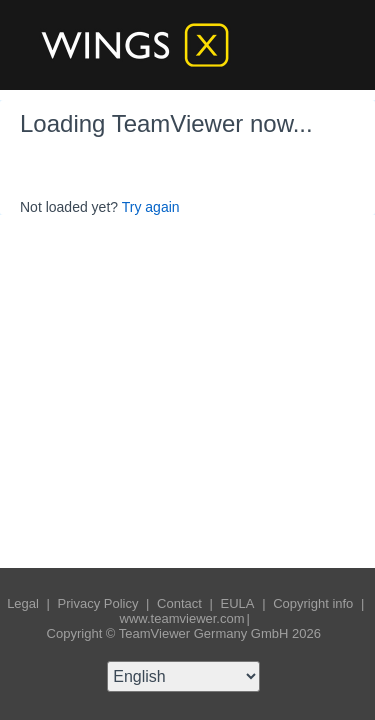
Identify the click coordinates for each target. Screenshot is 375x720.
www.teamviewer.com (182, 618)
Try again (151, 207)
